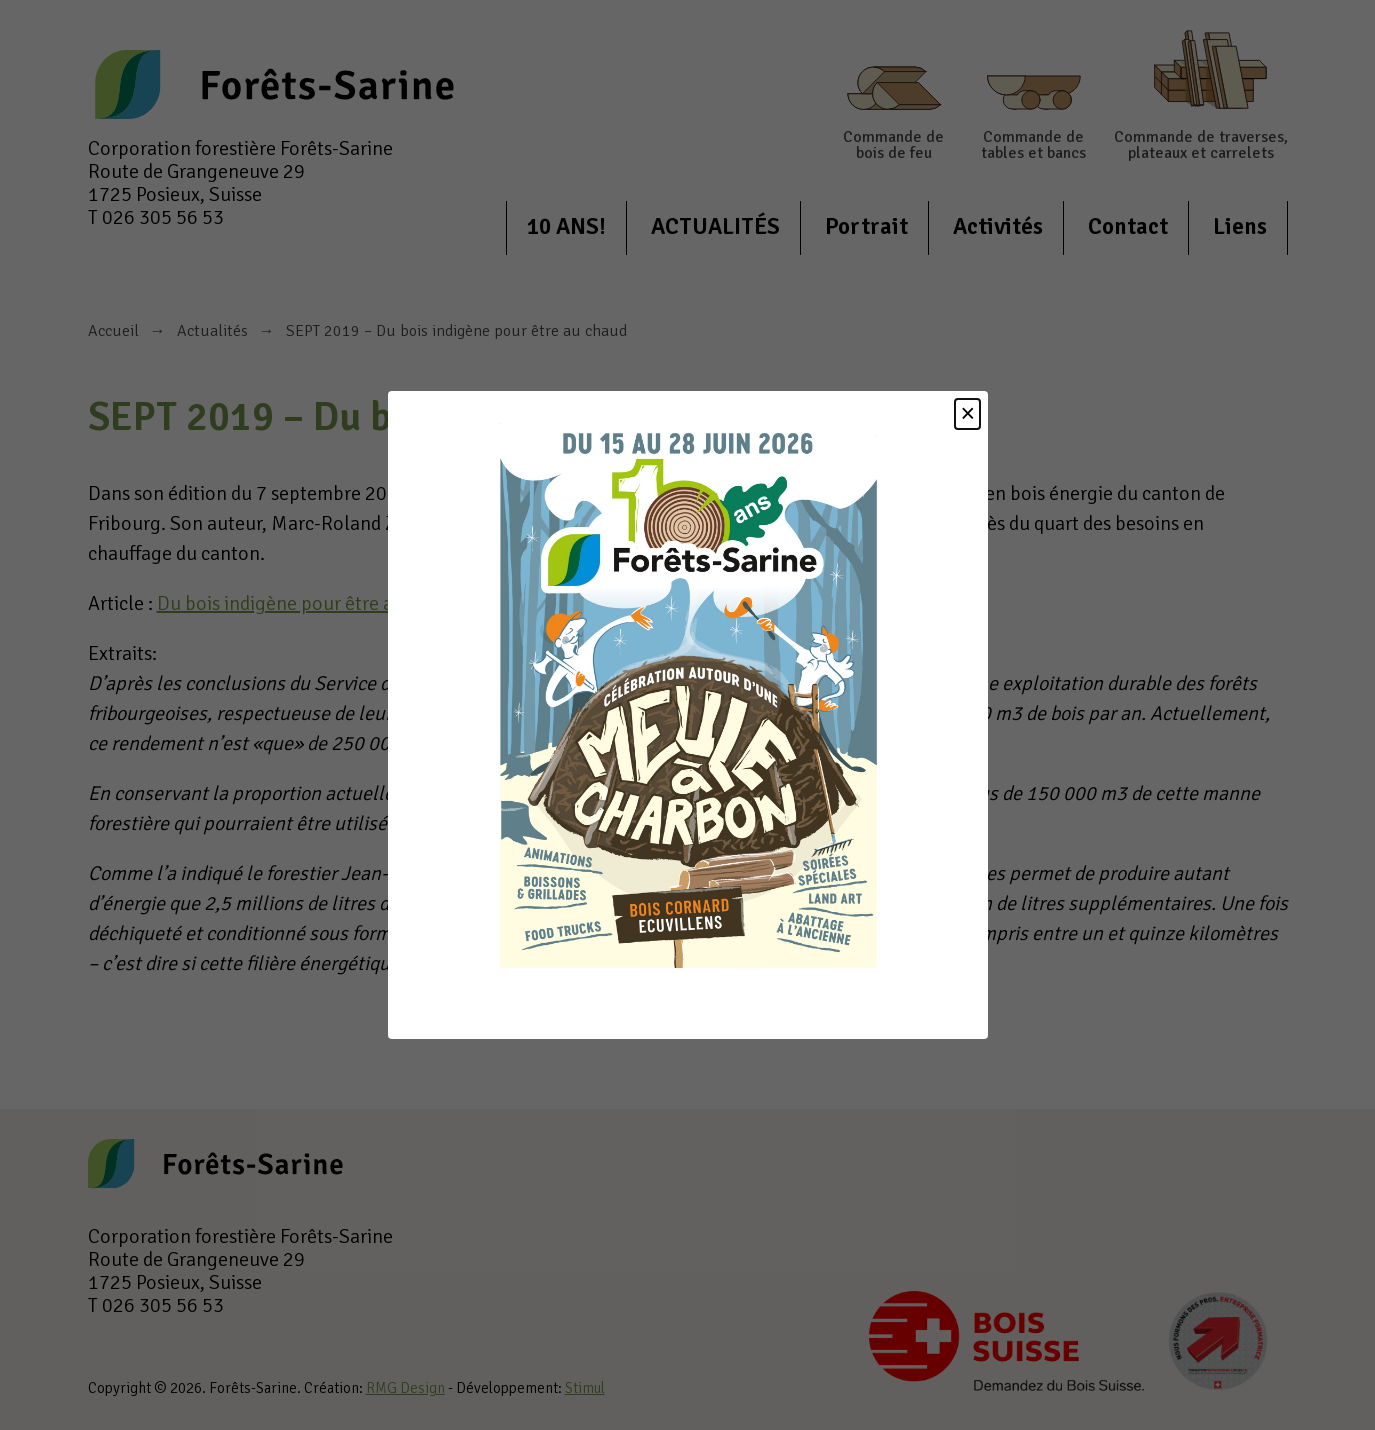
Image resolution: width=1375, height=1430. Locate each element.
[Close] (967, 414)
